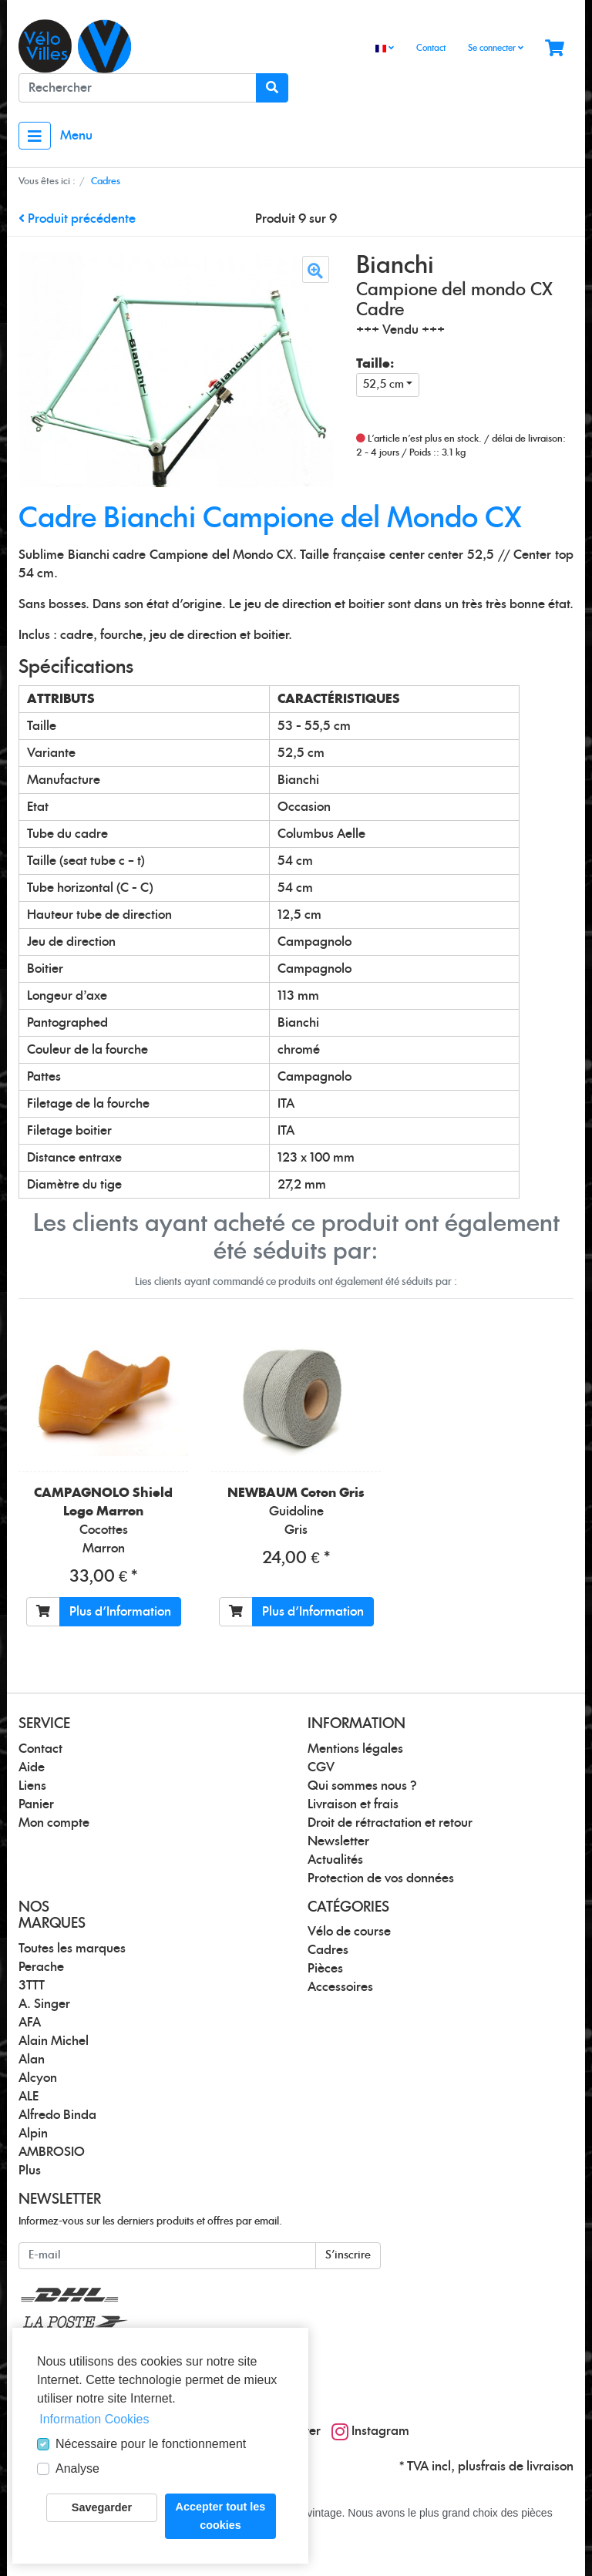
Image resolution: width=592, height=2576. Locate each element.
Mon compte (53, 1823)
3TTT (31, 1985)
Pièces (325, 1968)
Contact (431, 48)
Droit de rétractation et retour (390, 1823)
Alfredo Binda (57, 2115)
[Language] (384, 49)
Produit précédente (77, 219)
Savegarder (102, 2507)
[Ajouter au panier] (43, 1611)
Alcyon (37, 2078)
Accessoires (340, 1987)
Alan (31, 2059)
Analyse (77, 2468)
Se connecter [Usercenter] (495, 47)
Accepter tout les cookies (221, 2515)
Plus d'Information (120, 1612)
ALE (28, 2096)
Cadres (328, 1950)
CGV (321, 1767)
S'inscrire (348, 2255)
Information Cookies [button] (94, 2419)
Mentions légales (355, 1749)
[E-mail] (167, 2255)
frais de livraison (527, 2466)
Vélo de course (349, 1931)
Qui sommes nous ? (362, 1786)
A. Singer (44, 2004)
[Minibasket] (555, 49)
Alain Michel (53, 2041)
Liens (32, 1786)
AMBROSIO (51, 2152)
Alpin (33, 2133)
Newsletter (338, 1841)
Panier (36, 1804)
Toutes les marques (72, 1948)
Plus (29, 2170)
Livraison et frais (353, 1804)
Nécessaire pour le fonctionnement (151, 2443)
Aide (31, 1767)
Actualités (335, 1860)
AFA (29, 2022)
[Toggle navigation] (34, 136)
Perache (41, 1967)
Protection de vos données (381, 1878)
